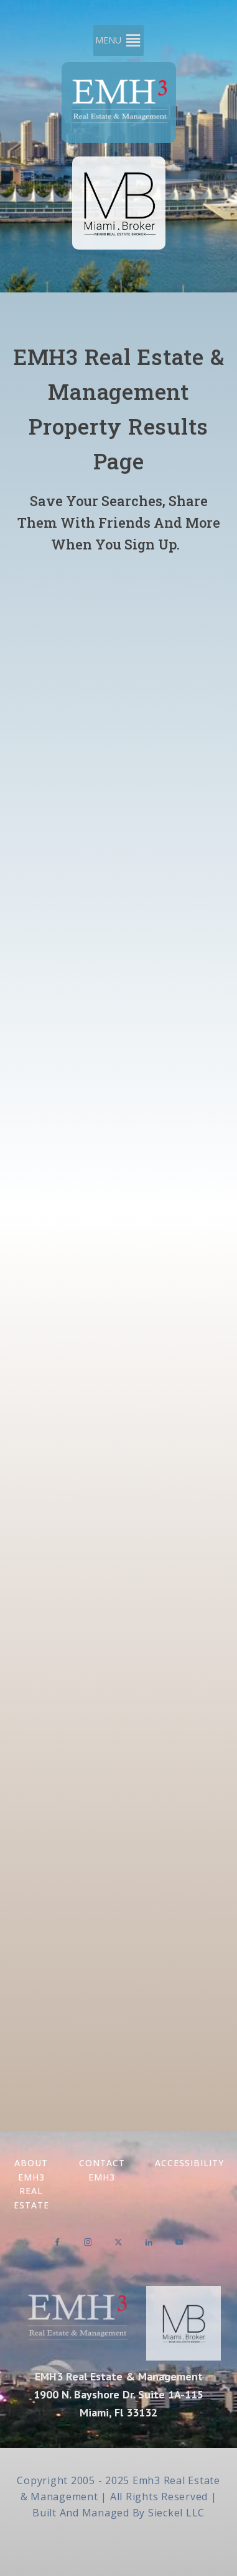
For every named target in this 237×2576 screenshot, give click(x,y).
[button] (108, 40)
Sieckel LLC (176, 2513)
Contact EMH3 (102, 2169)
